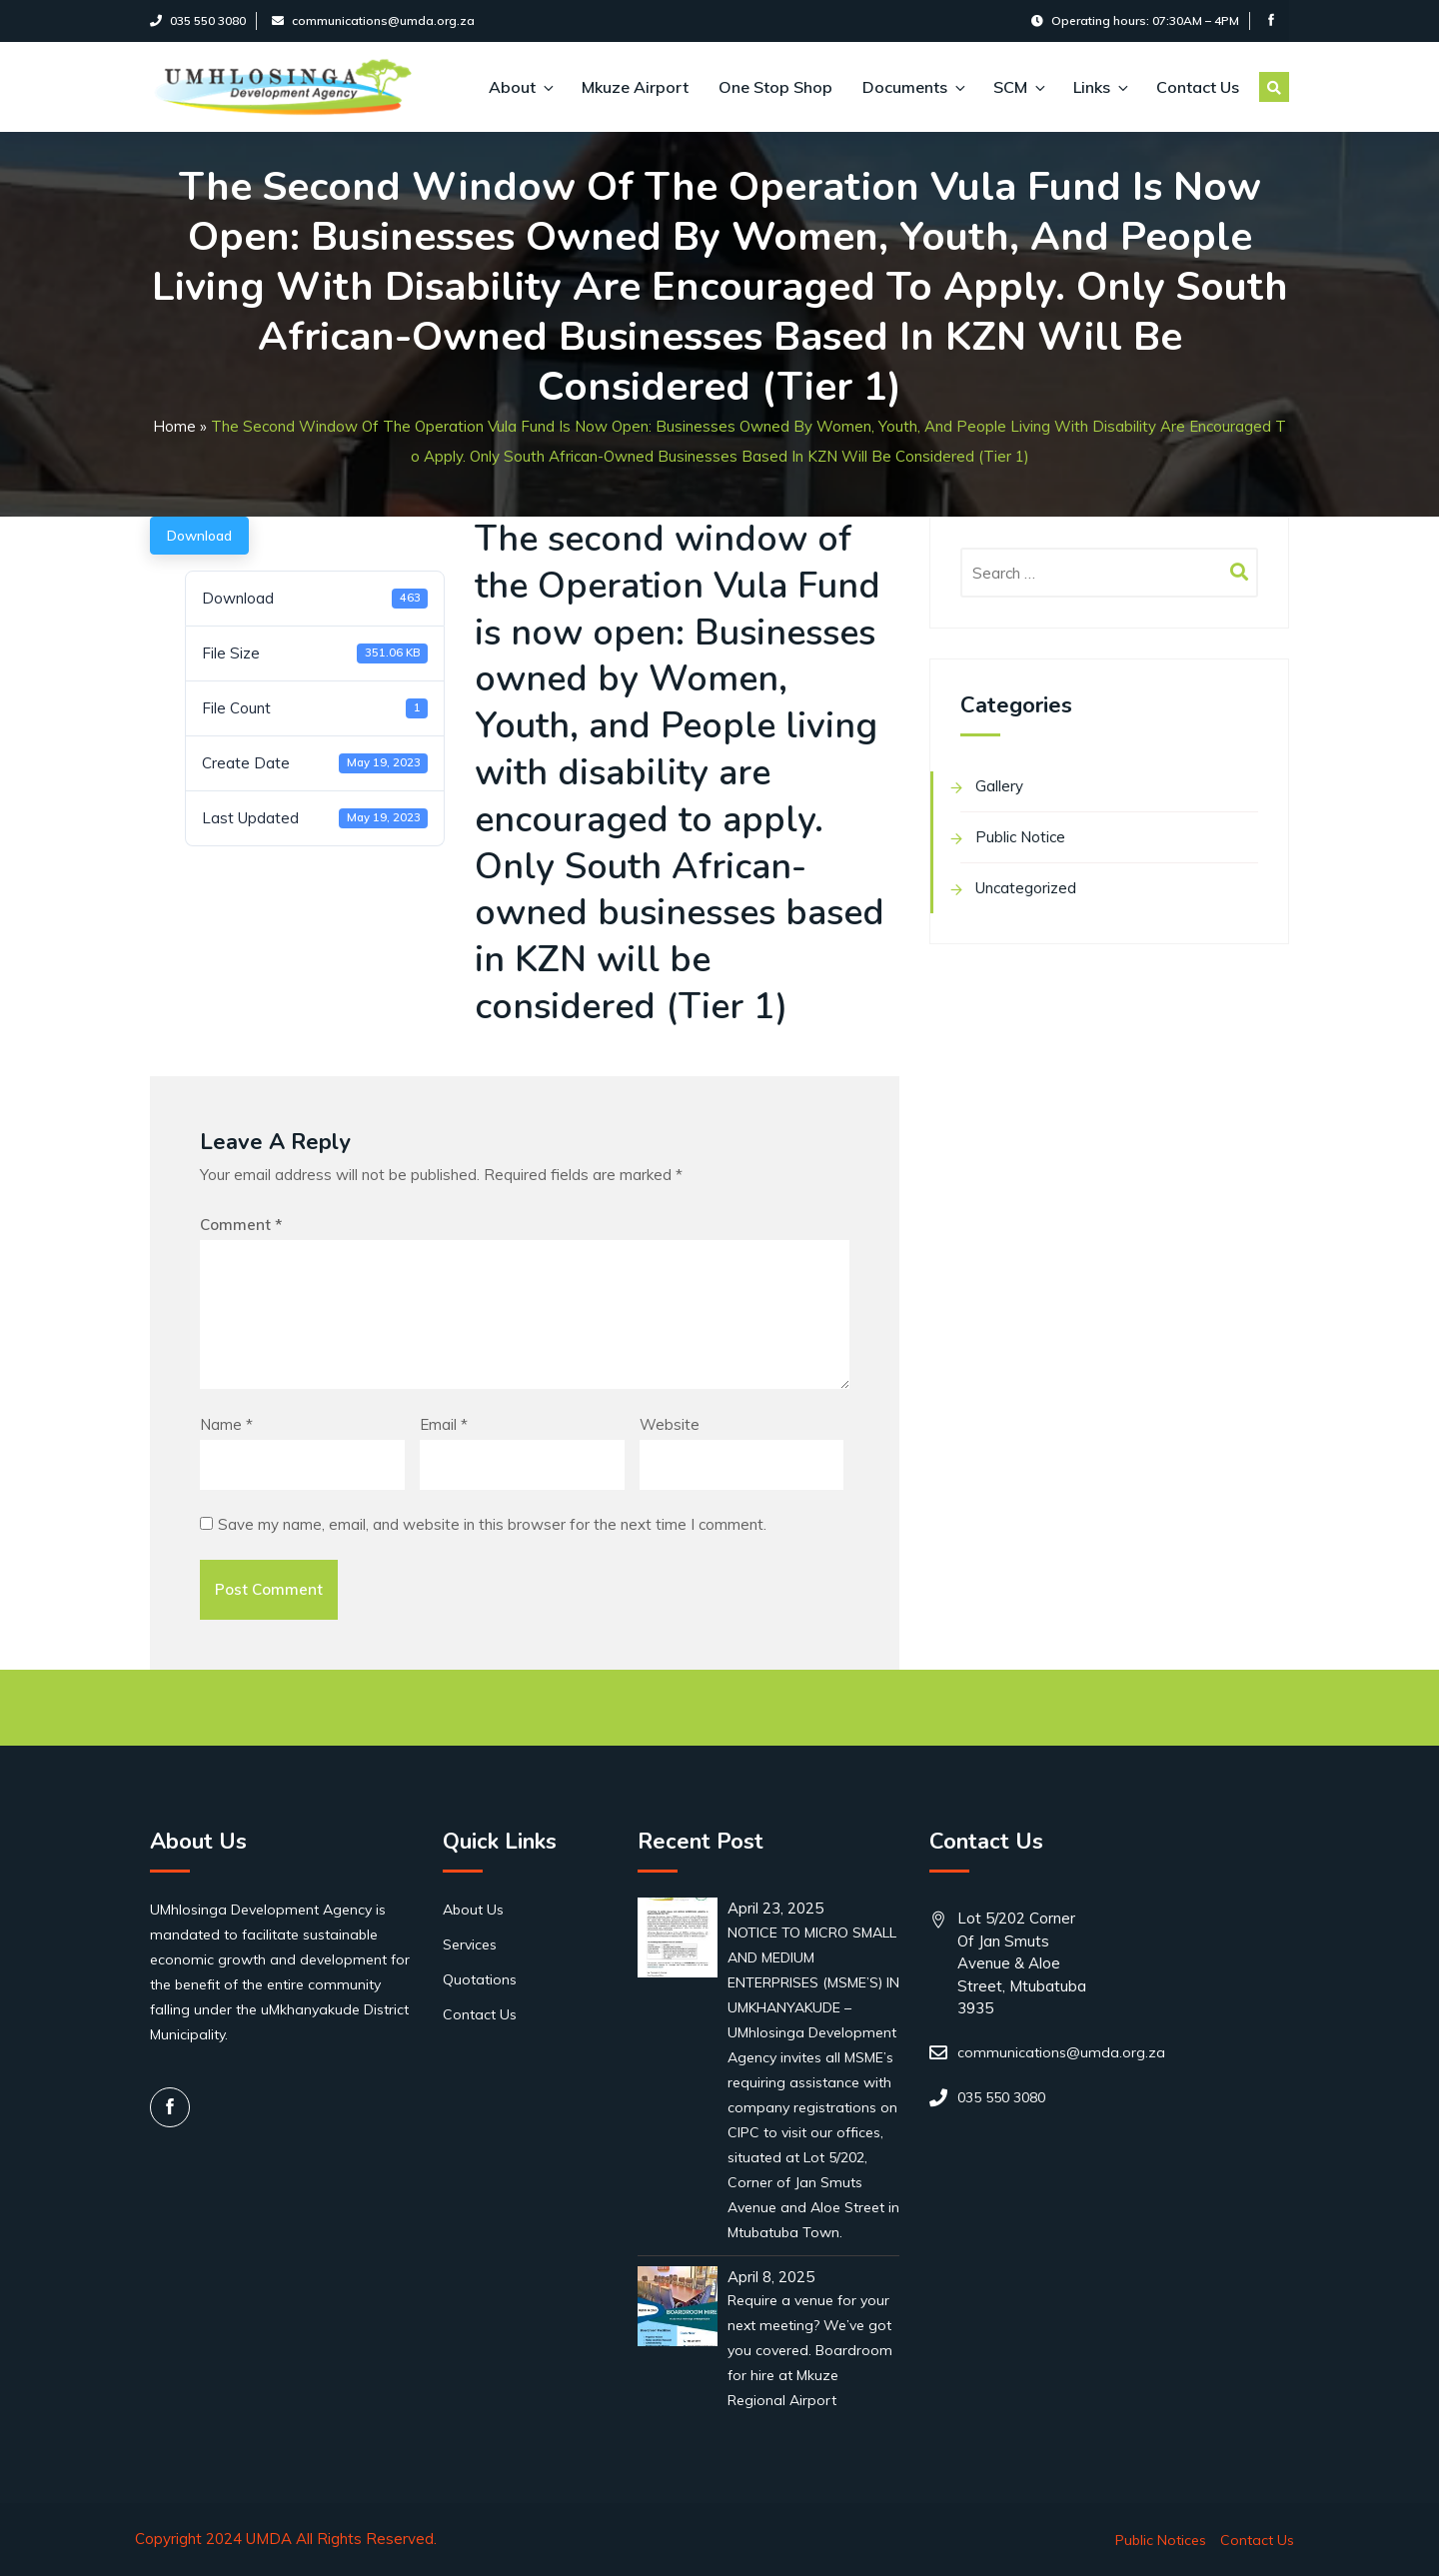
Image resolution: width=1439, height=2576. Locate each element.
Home (174, 426)
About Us (473, 1910)
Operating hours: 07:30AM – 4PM (1135, 20)
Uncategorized (1025, 887)
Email (444, 1424)
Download (199, 536)
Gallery (999, 785)
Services (470, 1944)
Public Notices (1160, 2540)
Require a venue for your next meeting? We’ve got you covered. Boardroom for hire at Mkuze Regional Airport (809, 2350)
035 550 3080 (198, 20)
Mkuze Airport (635, 87)
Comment (241, 1224)
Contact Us (1197, 87)
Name (226, 1424)
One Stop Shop (775, 87)
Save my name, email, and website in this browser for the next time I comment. (492, 1524)
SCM (1018, 87)
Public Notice (1020, 836)
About (520, 87)
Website (670, 1424)
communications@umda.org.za (373, 20)
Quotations (480, 1979)
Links (1099, 87)
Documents (912, 87)
